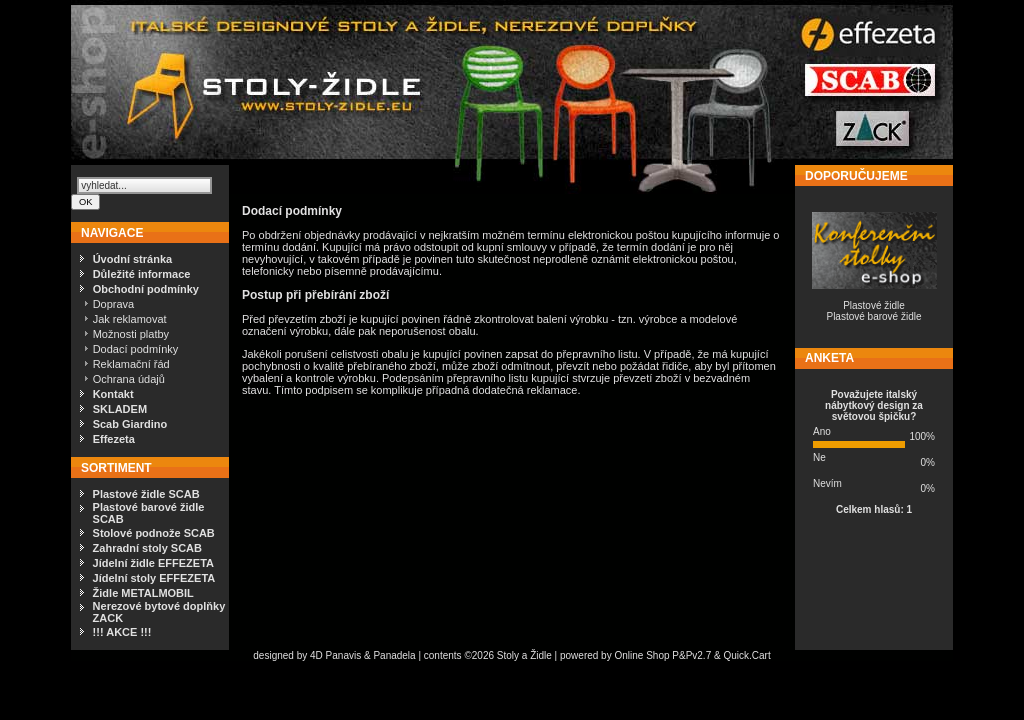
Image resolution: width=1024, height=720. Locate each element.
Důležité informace (142, 274)
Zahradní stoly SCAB (147, 548)
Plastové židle (874, 305)
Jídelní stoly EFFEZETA (154, 578)
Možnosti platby (131, 334)
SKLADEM (120, 409)
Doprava (114, 304)
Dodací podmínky (136, 349)
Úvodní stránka (132, 259)
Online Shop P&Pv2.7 (662, 655)
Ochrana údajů (129, 379)
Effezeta (114, 439)
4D (318, 655)
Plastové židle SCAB (146, 494)
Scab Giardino (130, 424)
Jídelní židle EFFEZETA (153, 563)
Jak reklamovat (130, 319)
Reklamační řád (131, 364)
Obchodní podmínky (146, 289)
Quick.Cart (746, 655)
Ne (819, 457)
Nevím (827, 483)
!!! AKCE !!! (122, 632)
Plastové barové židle (873, 316)
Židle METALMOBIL (143, 593)
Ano (822, 431)
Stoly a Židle (524, 655)
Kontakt (113, 394)
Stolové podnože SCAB (154, 533)
